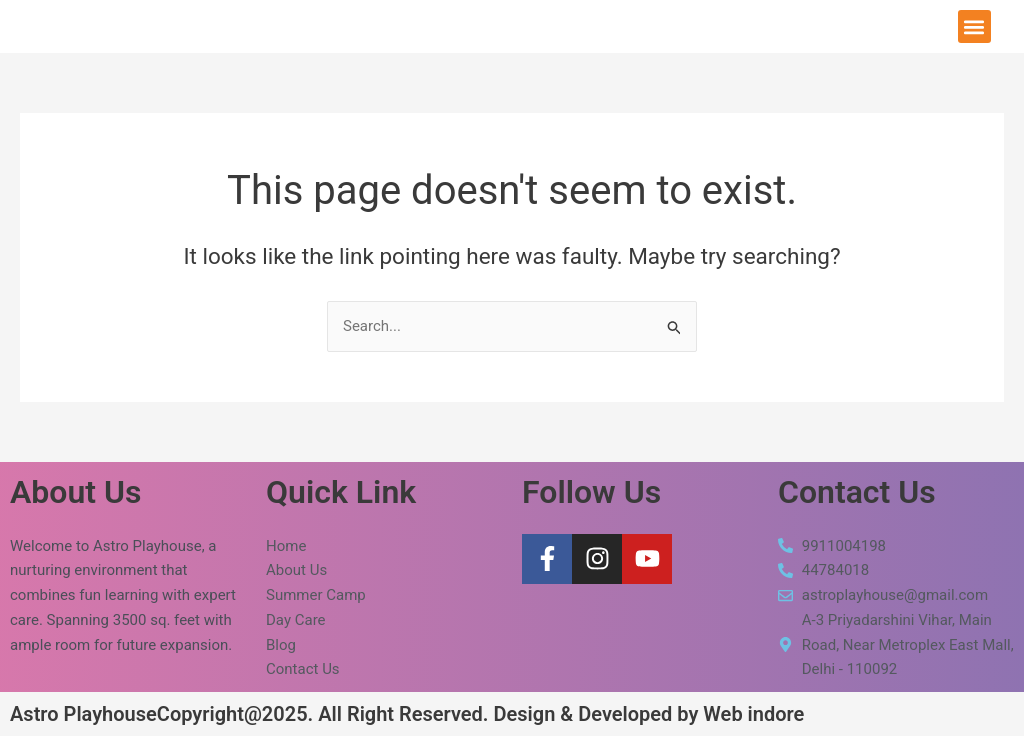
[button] (974, 26)
